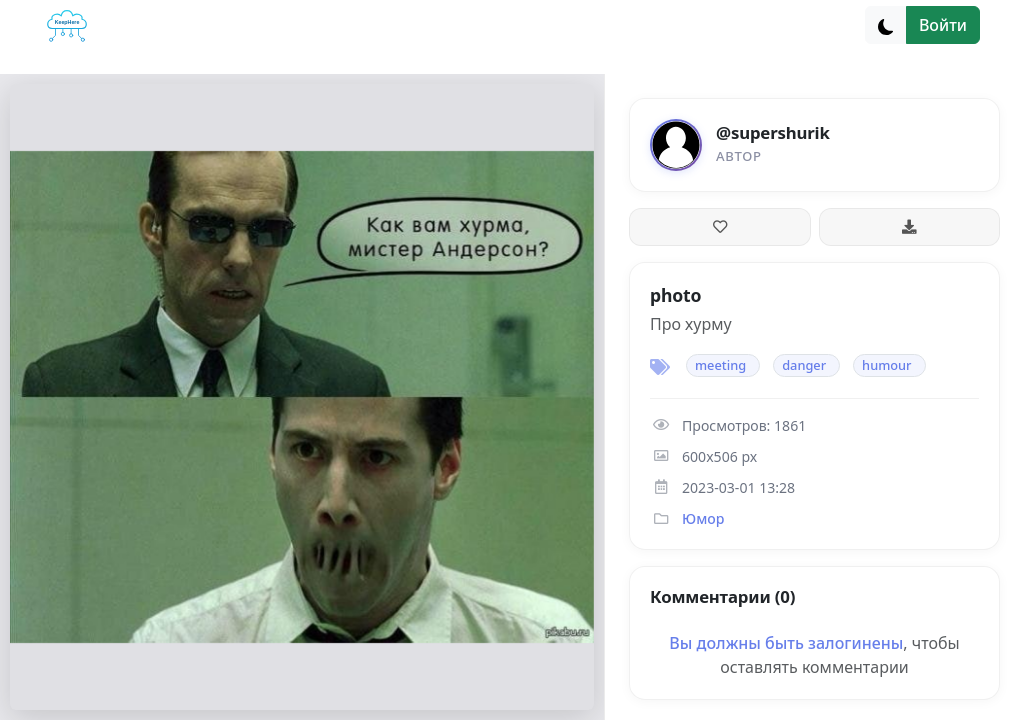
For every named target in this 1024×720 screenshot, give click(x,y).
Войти (943, 25)
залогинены (855, 643)
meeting (720, 365)
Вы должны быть (738, 643)
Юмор (703, 518)
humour (886, 365)
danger (804, 365)
